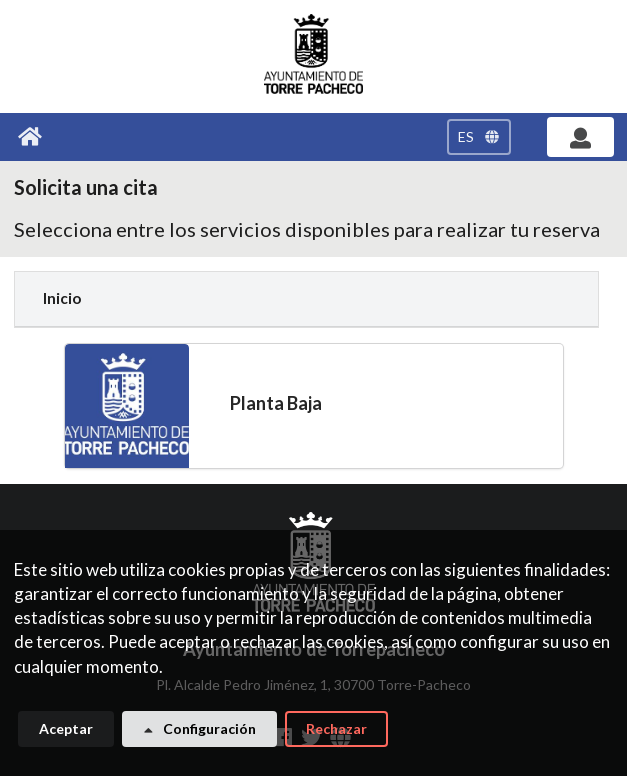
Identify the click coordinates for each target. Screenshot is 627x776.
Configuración (198, 734)
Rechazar (336, 734)
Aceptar (66, 734)
